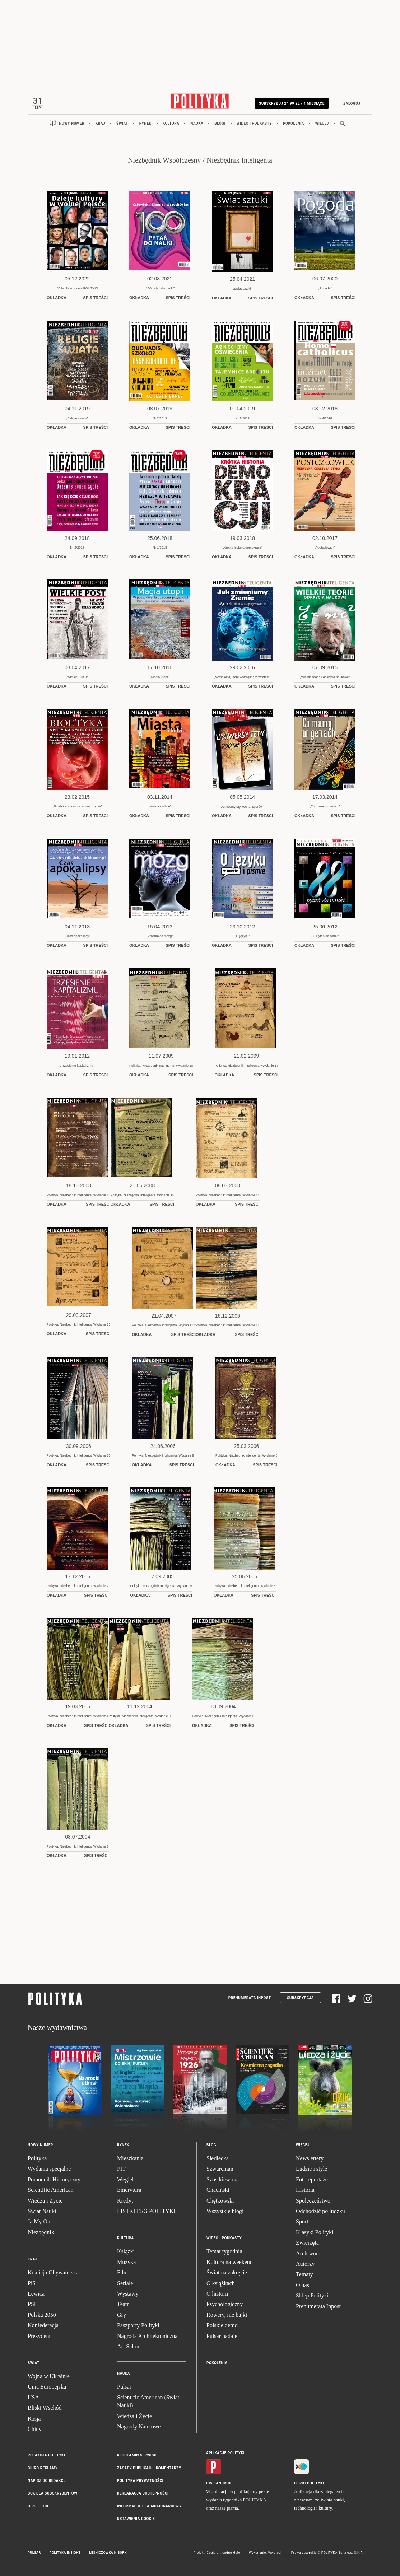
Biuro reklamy (43, 2470)
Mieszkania (130, 2160)
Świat (122, 125)
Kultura (171, 125)
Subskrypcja (300, 2000)
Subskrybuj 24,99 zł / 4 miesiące (288, 104)
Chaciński (217, 2192)
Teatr (123, 2306)
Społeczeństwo (313, 2203)
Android (224, 2485)
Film (122, 2275)
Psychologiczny (224, 2306)
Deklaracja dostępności (142, 2495)
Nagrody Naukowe (139, 2429)
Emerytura (129, 2192)
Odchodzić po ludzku (320, 2213)
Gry (121, 2317)
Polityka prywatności (140, 2483)
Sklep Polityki (312, 2298)
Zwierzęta (307, 2245)
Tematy (304, 2276)
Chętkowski (220, 2203)
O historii (217, 2296)
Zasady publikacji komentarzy (149, 2470)
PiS (32, 2285)
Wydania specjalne (49, 2171)
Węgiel (125, 2182)
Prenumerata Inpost (249, 2000)
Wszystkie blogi (225, 2213)
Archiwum (308, 2256)
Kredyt (125, 2203)
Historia (305, 2192)
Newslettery (310, 2160)
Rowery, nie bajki (226, 2317)
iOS (209, 2485)
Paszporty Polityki (138, 2327)
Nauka (196, 125)
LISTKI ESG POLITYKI (146, 2213)
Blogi (219, 125)
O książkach (220, 2285)
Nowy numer (71, 125)
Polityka (37, 2160)
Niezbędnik (41, 2234)
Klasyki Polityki (314, 2234)
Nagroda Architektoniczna (147, 2338)
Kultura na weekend (229, 2264)
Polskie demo (222, 2327)
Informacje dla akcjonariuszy (149, 2508)
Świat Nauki (42, 2213)
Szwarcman (219, 2171)
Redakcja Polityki (46, 2457)
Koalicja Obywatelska (53, 2275)
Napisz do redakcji (47, 2483)
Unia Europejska (47, 2389)
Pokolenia (293, 125)
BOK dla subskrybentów (52, 2495)
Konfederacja (43, 2327)
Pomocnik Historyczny (54, 2182)
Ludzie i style (311, 2171)
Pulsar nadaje (221, 2338)
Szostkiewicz (221, 2182)
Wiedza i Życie (45, 2203)
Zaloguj (347, 104)
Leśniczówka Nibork (108, 2555)
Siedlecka (217, 2160)
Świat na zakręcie (226, 2275)
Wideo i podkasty (254, 125)
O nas (302, 2287)
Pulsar (124, 2389)
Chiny (35, 2431)
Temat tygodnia (224, 2253)
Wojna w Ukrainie (49, 2378)
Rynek (145, 125)
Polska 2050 (42, 2317)
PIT (121, 2171)
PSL (33, 2306)
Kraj (100, 125)
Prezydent (39, 2338)
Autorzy (305, 2266)
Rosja (34, 2421)
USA (33, 2399)
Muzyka (126, 2264)
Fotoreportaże (312, 2182)
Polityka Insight (65, 2555)
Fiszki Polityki (309, 2485)
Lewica (36, 2296)
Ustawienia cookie (136, 2521)
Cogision (213, 2555)
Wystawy (127, 2296)
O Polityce (38, 2508)
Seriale (125, 2285)
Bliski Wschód (44, 2410)
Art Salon (128, 2349)
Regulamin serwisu (137, 2457)
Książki (126, 2253)
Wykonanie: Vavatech (266, 2555)
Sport (302, 2224)
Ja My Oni (40, 2224)
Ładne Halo (231, 2555)
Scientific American (51, 2192)
